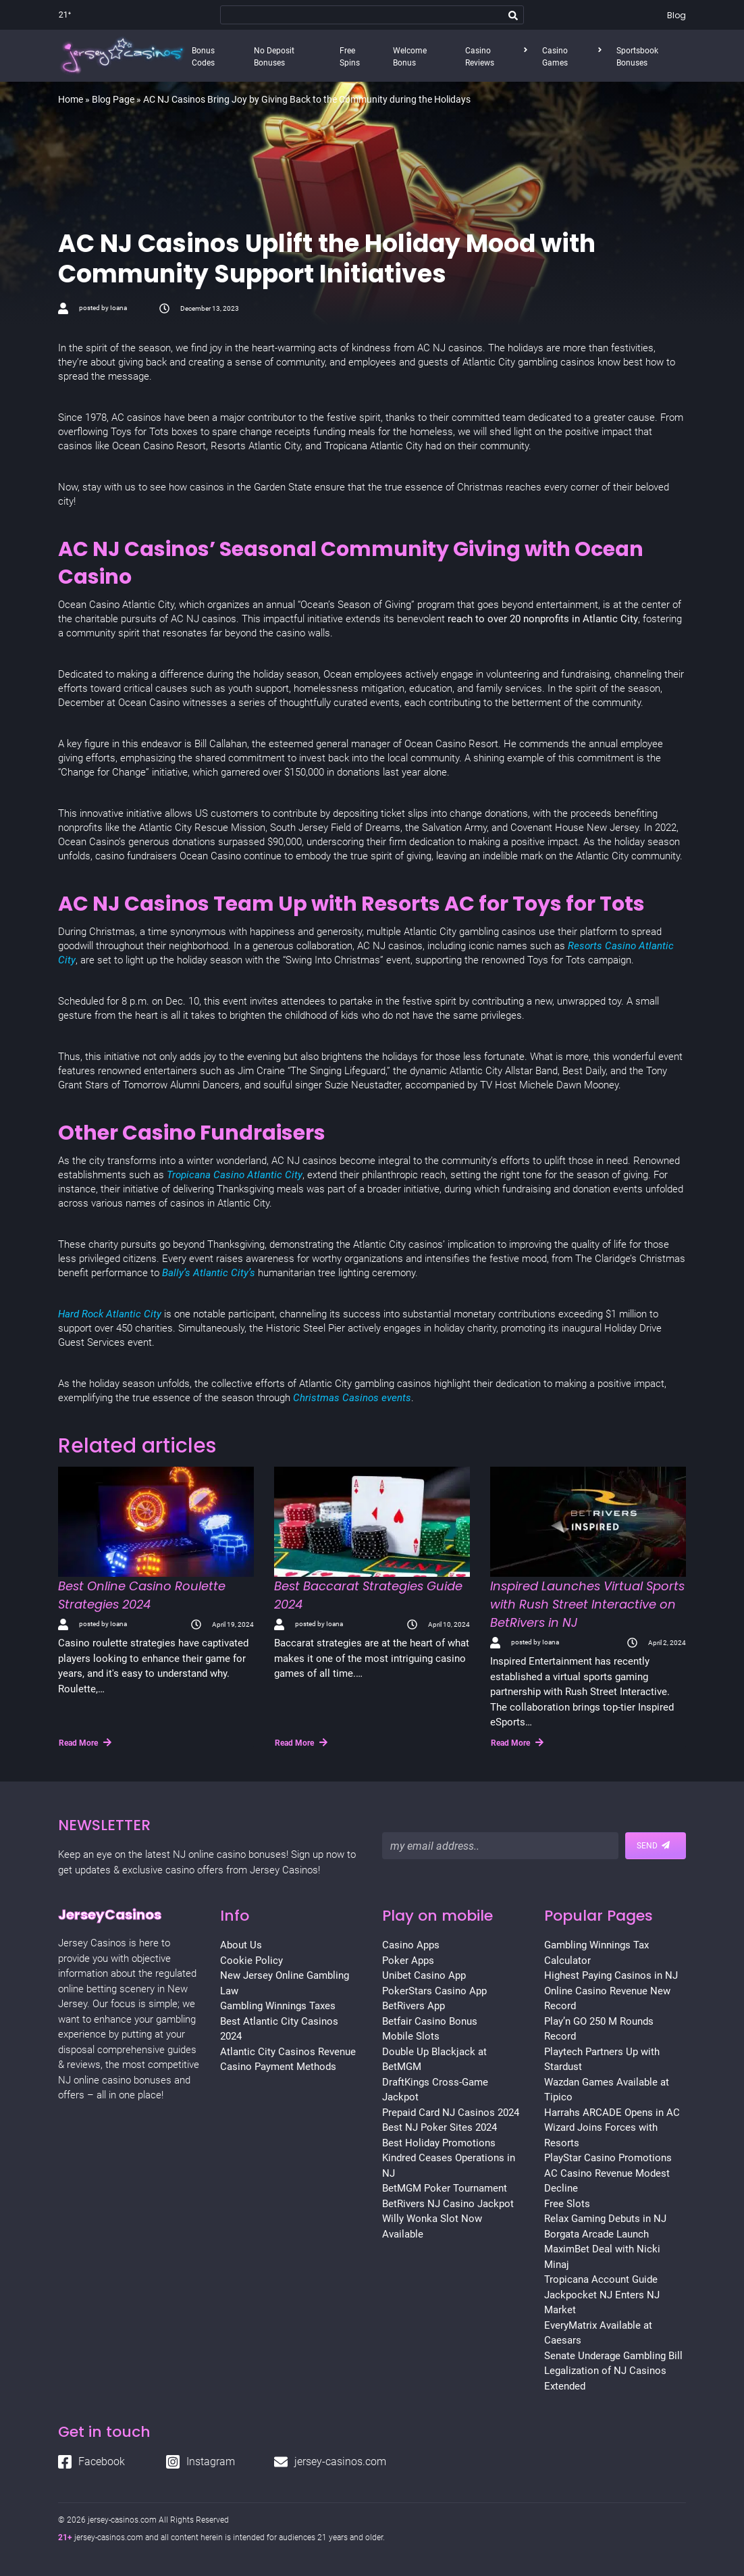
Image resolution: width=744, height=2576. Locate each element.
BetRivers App (413, 2006)
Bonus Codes (203, 57)
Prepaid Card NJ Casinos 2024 (450, 2112)
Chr (301, 1398)
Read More (85, 1742)
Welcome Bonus (410, 57)
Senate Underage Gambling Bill (613, 2356)
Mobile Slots (411, 2036)
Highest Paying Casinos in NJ (611, 1975)
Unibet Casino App (424, 1975)
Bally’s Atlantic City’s (210, 1273)
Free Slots (567, 2204)
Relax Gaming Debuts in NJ (605, 2219)
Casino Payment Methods (278, 2067)
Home (70, 99)
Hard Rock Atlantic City (109, 1314)
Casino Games (555, 57)
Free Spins (350, 57)
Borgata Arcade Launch (596, 2234)
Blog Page (113, 99)
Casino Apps (411, 1945)
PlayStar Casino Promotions (608, 2158)
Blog (676, 15)
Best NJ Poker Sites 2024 (439, 2127)
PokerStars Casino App (434, 1991)
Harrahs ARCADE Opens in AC (612, 2112)
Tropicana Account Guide (601, 2279)
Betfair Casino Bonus (429, 2021)
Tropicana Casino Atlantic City (234, 1175)
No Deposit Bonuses (274, 57)
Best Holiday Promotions (439, 2143)
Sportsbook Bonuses (637, 57)
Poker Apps (408, 1960)
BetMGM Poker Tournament (444, 2188)
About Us (241, 1945)
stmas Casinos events (361, 1398)
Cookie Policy (251, 1960)
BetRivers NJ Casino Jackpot (448, 2204)
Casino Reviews (479, 57)
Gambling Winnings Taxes (278, 2006)
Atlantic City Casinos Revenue (288, 2052)
